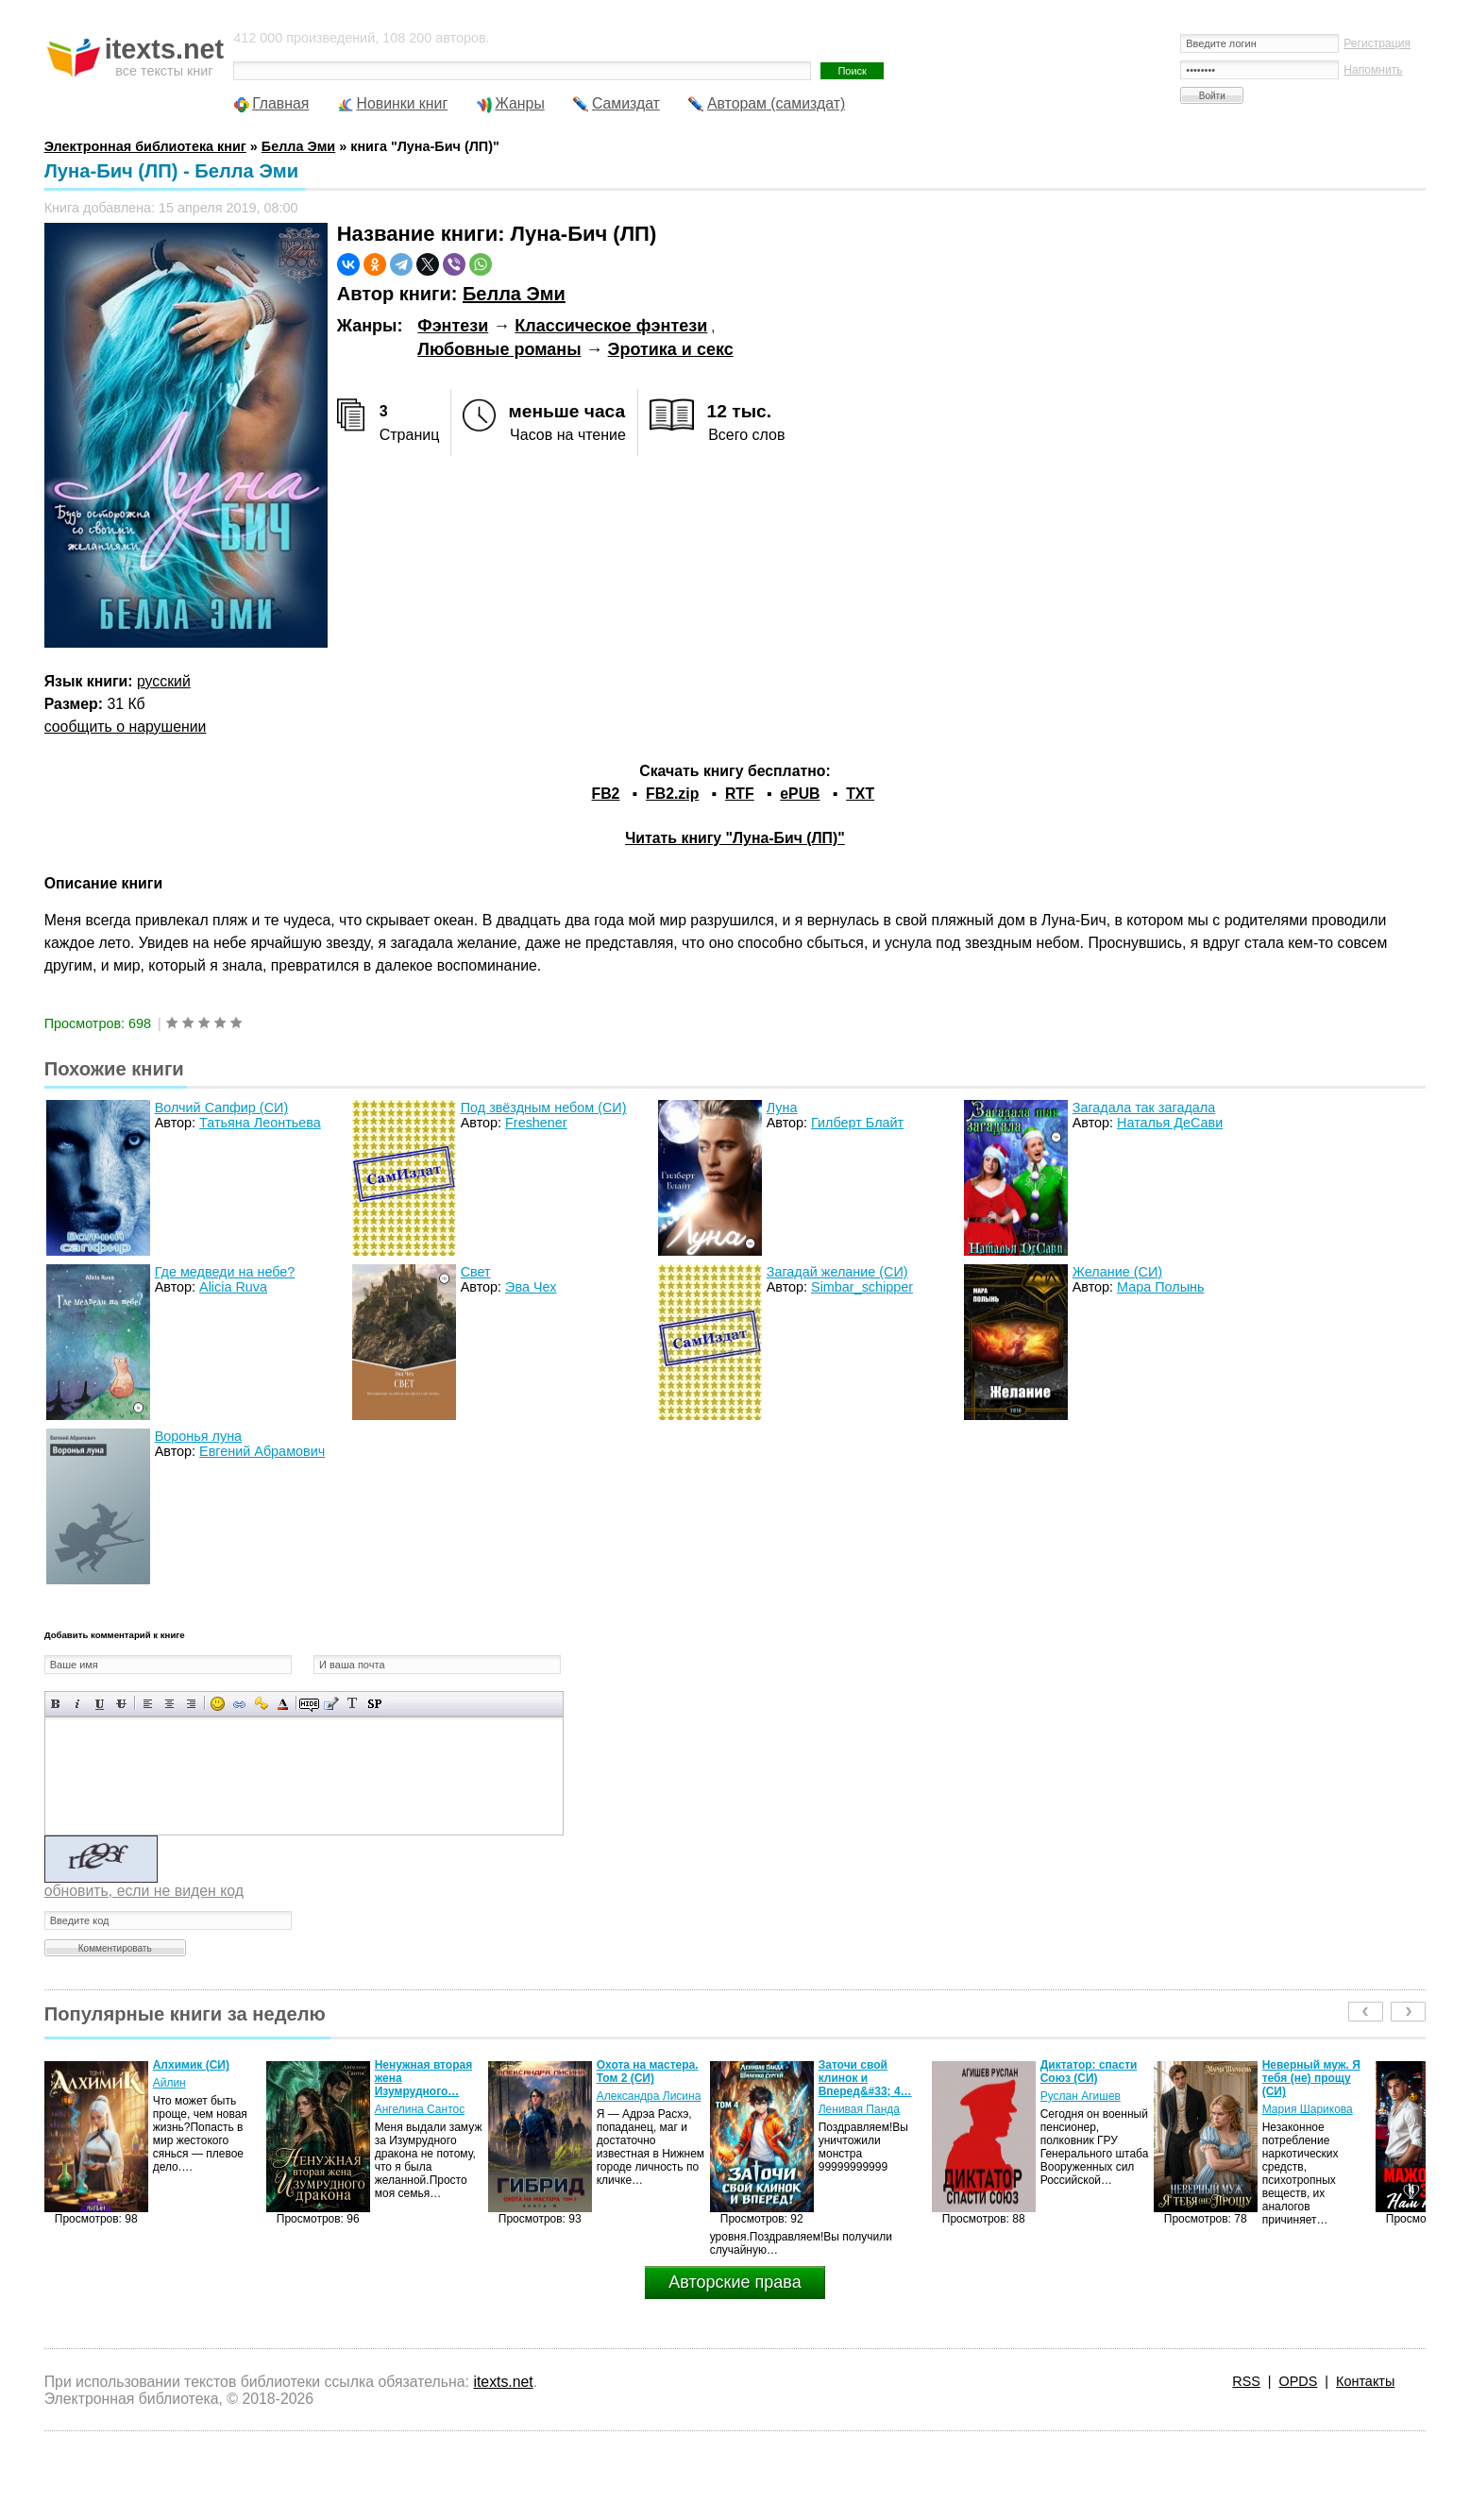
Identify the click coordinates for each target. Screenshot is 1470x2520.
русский (164, 681)
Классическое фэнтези (611, 325)
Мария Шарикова (1307, 2109)
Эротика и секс (671, 349)
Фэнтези (452, 325)
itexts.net (502, 2382)
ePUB (799, 794)
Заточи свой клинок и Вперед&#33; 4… (865, 2078)
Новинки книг (402, 103)
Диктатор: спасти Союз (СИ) (1089, 2071)
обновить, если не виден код (144, 1891)
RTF (739, 794)
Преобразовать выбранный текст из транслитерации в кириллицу (352, 1704)
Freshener (536, 1122)
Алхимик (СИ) (191, 2065)
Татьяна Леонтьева (260, 1122)
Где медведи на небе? (225, 1271)
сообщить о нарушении (125, 727)
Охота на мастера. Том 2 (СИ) (648, 2071)
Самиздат (626, 103)
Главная (280, 103)
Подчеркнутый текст (99, 1704)
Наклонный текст (78, 1704)
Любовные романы (499, 349)
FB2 (606, 794)
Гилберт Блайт (857, 1122)
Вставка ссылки (239, 1704)
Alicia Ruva (233, 1286)
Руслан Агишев (1080, 2096)
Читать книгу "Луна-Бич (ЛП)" (735, 838)
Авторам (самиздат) (776, 103)
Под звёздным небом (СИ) (544, 1107)
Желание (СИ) (1117, 1271)
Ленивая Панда (859, 2109)
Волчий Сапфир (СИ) (222, 1107)
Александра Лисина (649, 2096)
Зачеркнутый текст (121, 1704)
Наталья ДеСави (1170, 1122)
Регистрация (1377, 43)
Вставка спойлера (374, 1704)
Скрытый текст (309, 1704)
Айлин (169, 2082)
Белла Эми (514, 293)
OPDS (1298, 2381)
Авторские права (734, 2282)
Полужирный (56, 1704)
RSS (1246, 2381)
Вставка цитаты (331, 1704)
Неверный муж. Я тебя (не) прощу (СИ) (1311, 2078)
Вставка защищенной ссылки (261, 1704)
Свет (476, 1271)
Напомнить (1372, 69)
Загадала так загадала (1144, 1107)
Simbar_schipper (862, 1286)
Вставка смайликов (217, 1704)
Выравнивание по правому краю (191, 1704)
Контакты (1365, 2381)
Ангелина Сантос (420, 2109)
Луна (782, 1107)
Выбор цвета (283, 1704)
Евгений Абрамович (262, 1451)
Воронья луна (198, 1436)
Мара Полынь (1160, 1286)
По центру (169, 1704)
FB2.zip (672, 794)
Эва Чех (530, 1286)
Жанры (520, 103)
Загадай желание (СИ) (837, 1271)
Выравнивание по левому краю (148, 1704)
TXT (860, 794)
